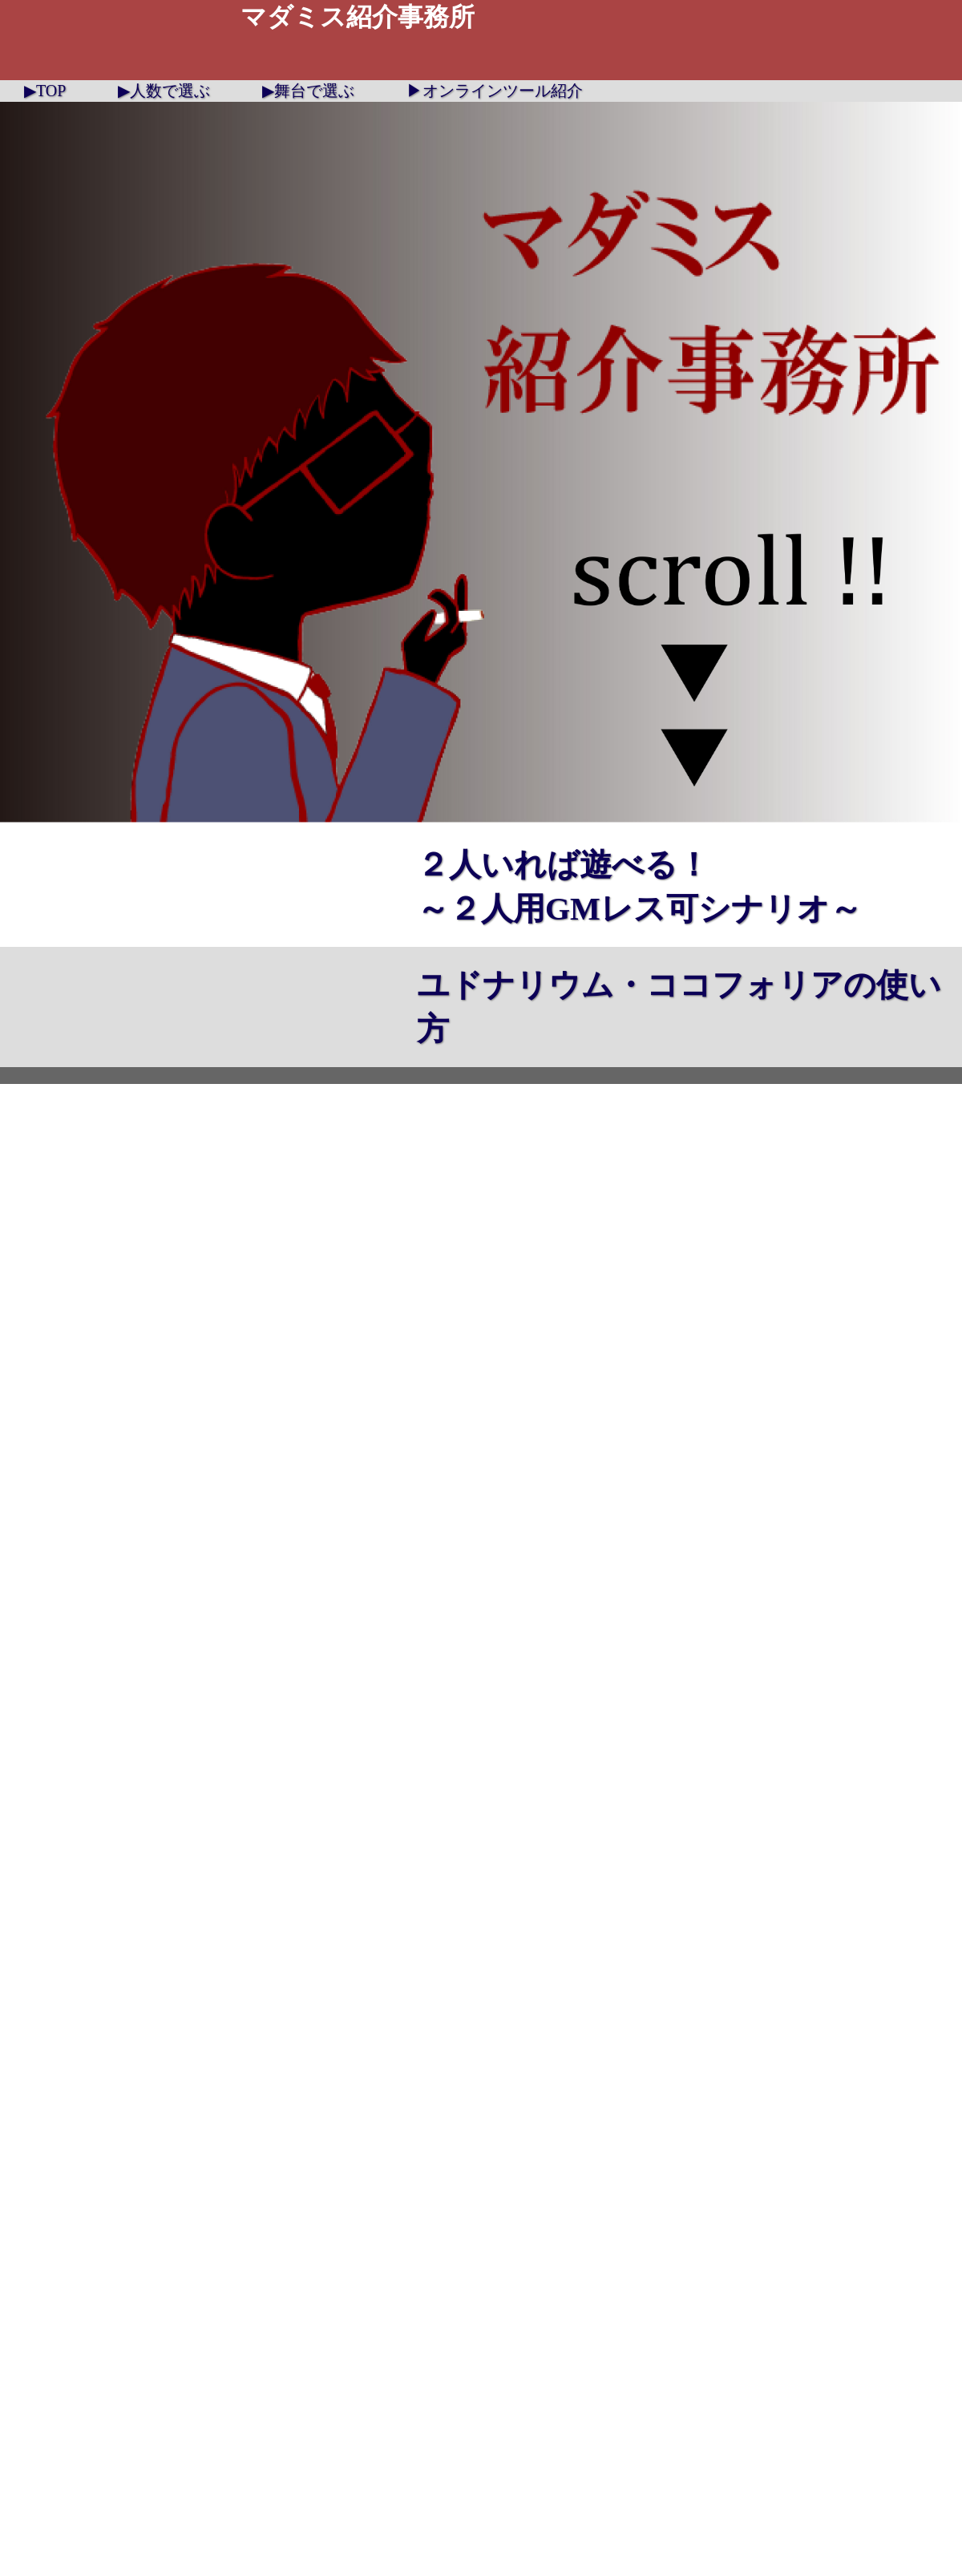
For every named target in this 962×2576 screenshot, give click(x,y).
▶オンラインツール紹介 (494, 90)
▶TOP (45, 90)
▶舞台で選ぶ (308, 90)
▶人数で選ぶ (164, 90)
